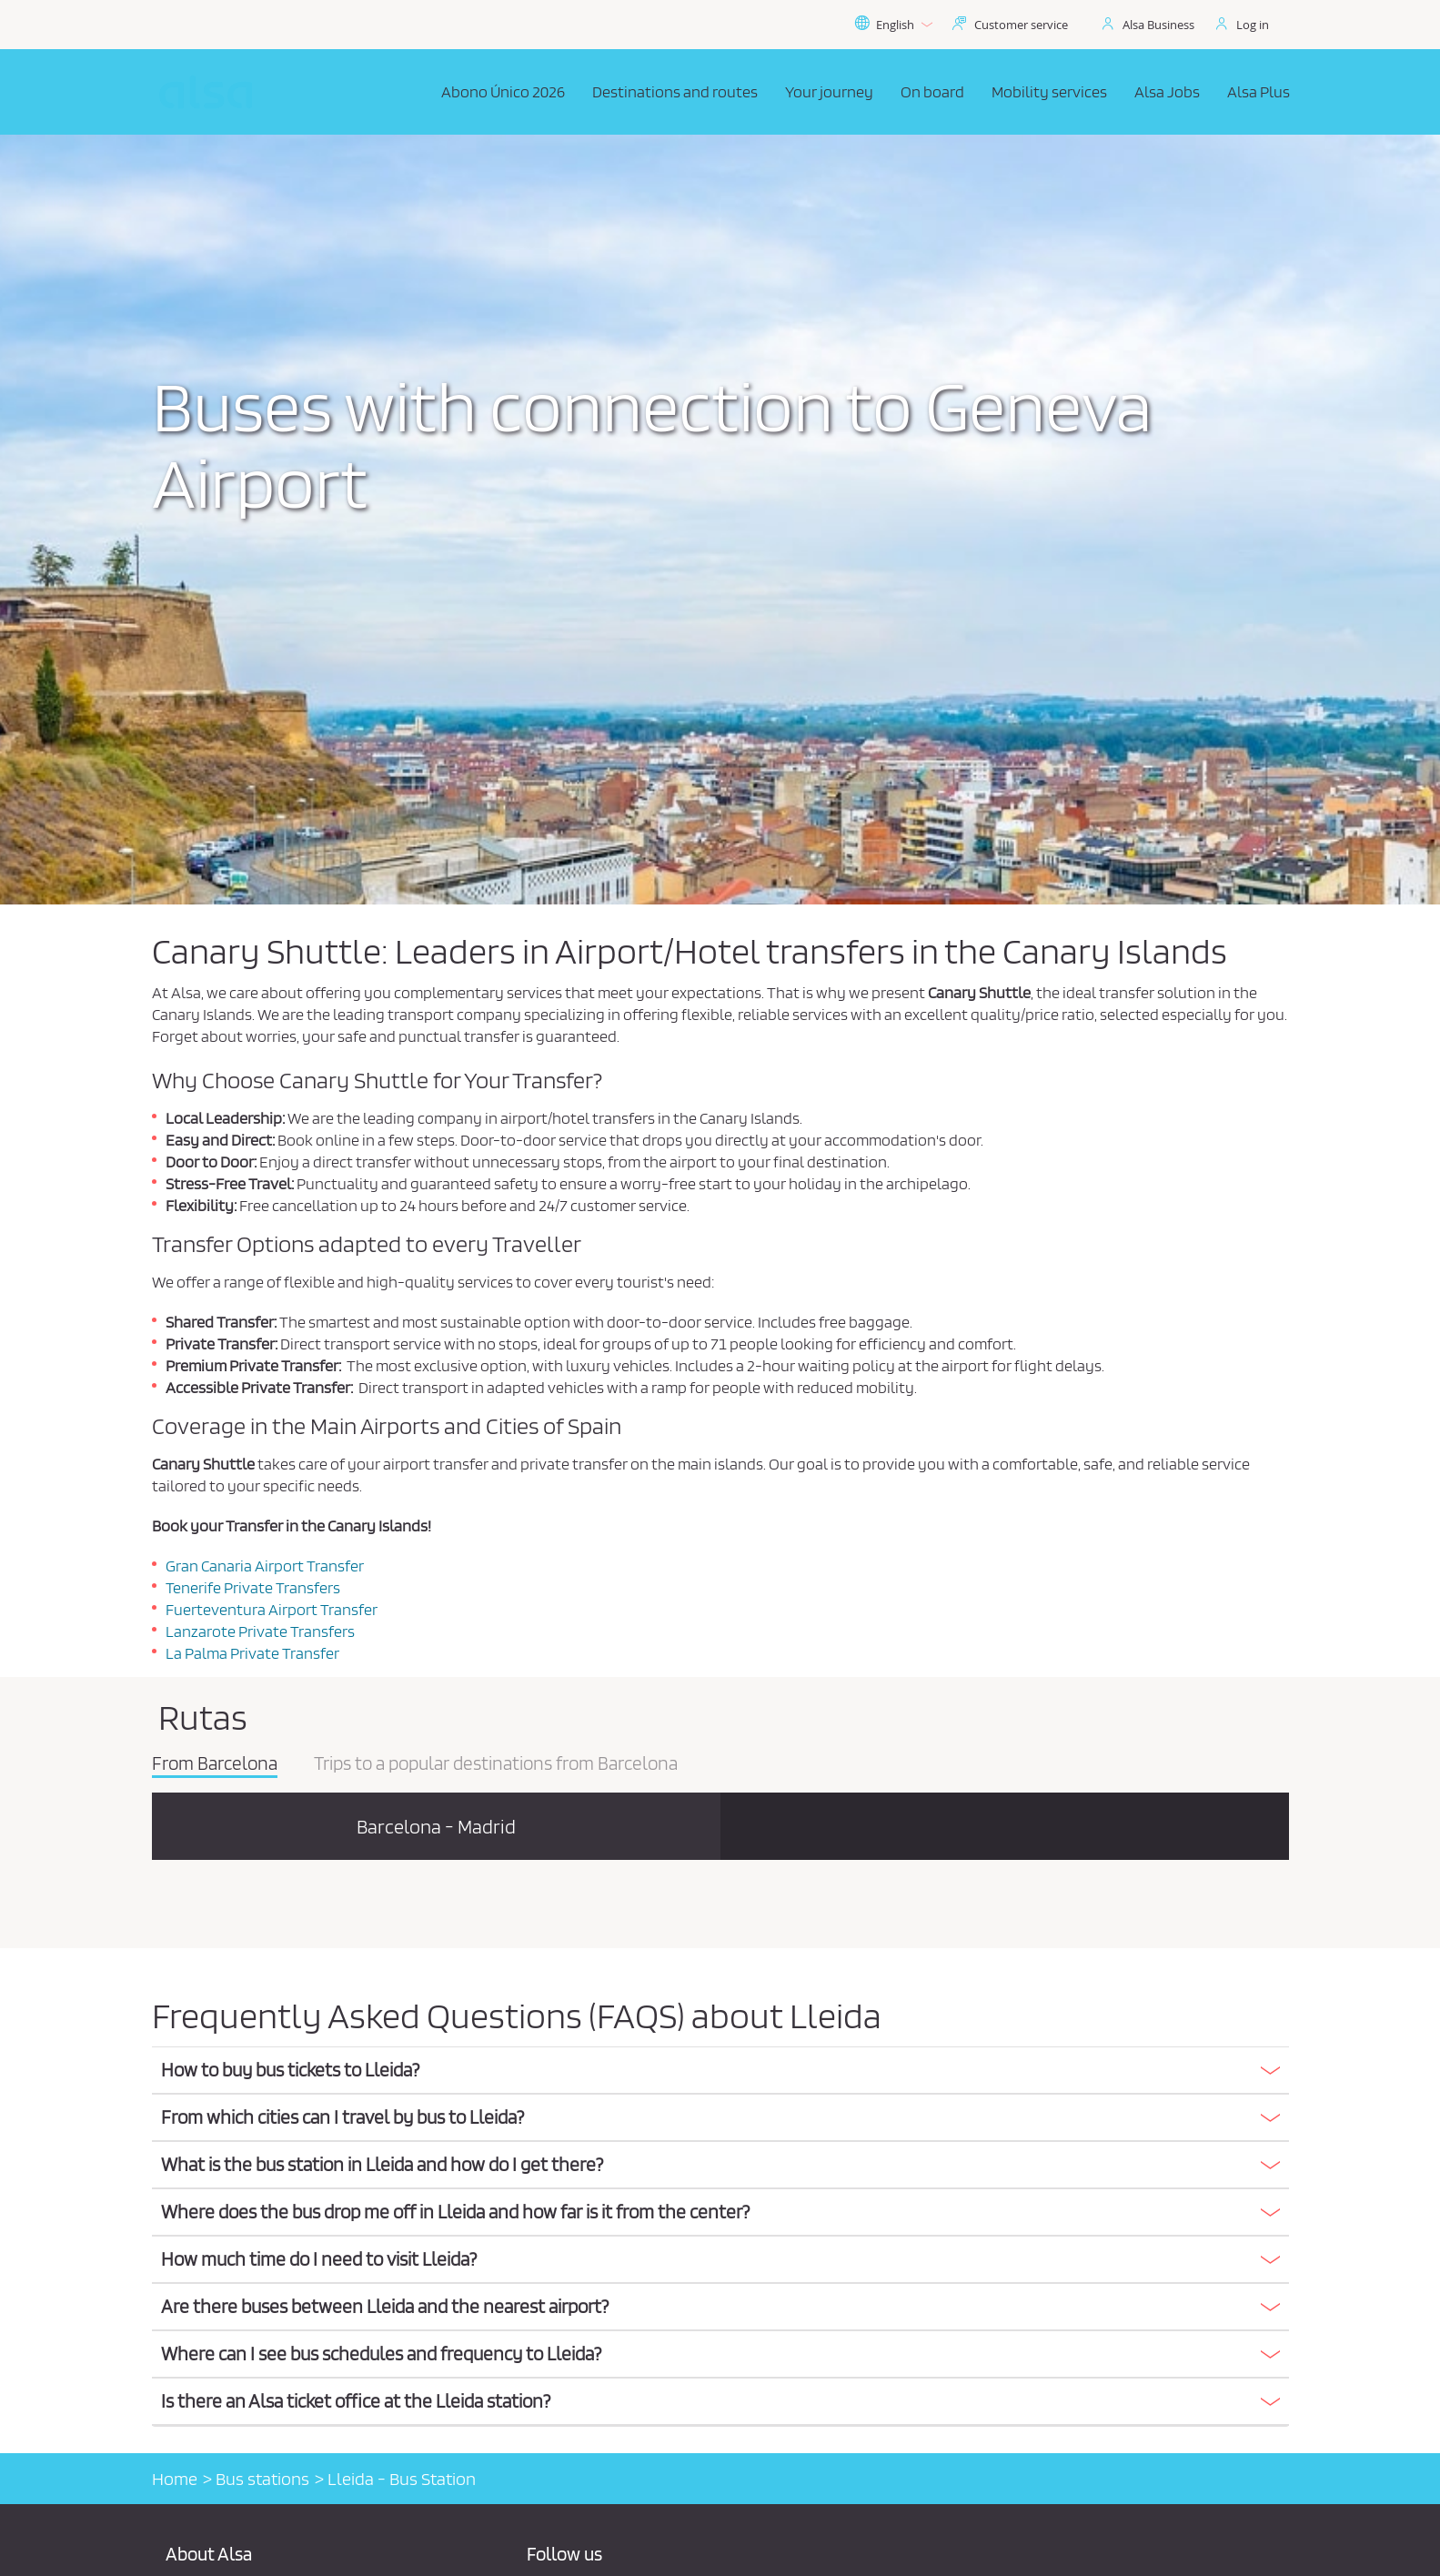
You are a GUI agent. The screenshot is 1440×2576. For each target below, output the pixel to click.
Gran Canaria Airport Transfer (265, 1565)
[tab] (720, 2071)
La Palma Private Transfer (252, 1652)
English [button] (893, 24)
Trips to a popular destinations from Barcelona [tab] (496, 1764)
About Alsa (209, 2553)
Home (174, 2479)
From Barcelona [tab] (214, 1764)
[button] (720, 2070)
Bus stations (262, 2479)
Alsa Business (1158, 24)
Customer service (1021, 24)
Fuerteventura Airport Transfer (272, 1609)
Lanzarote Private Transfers (260, 1631)
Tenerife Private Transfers (253, 1587)
